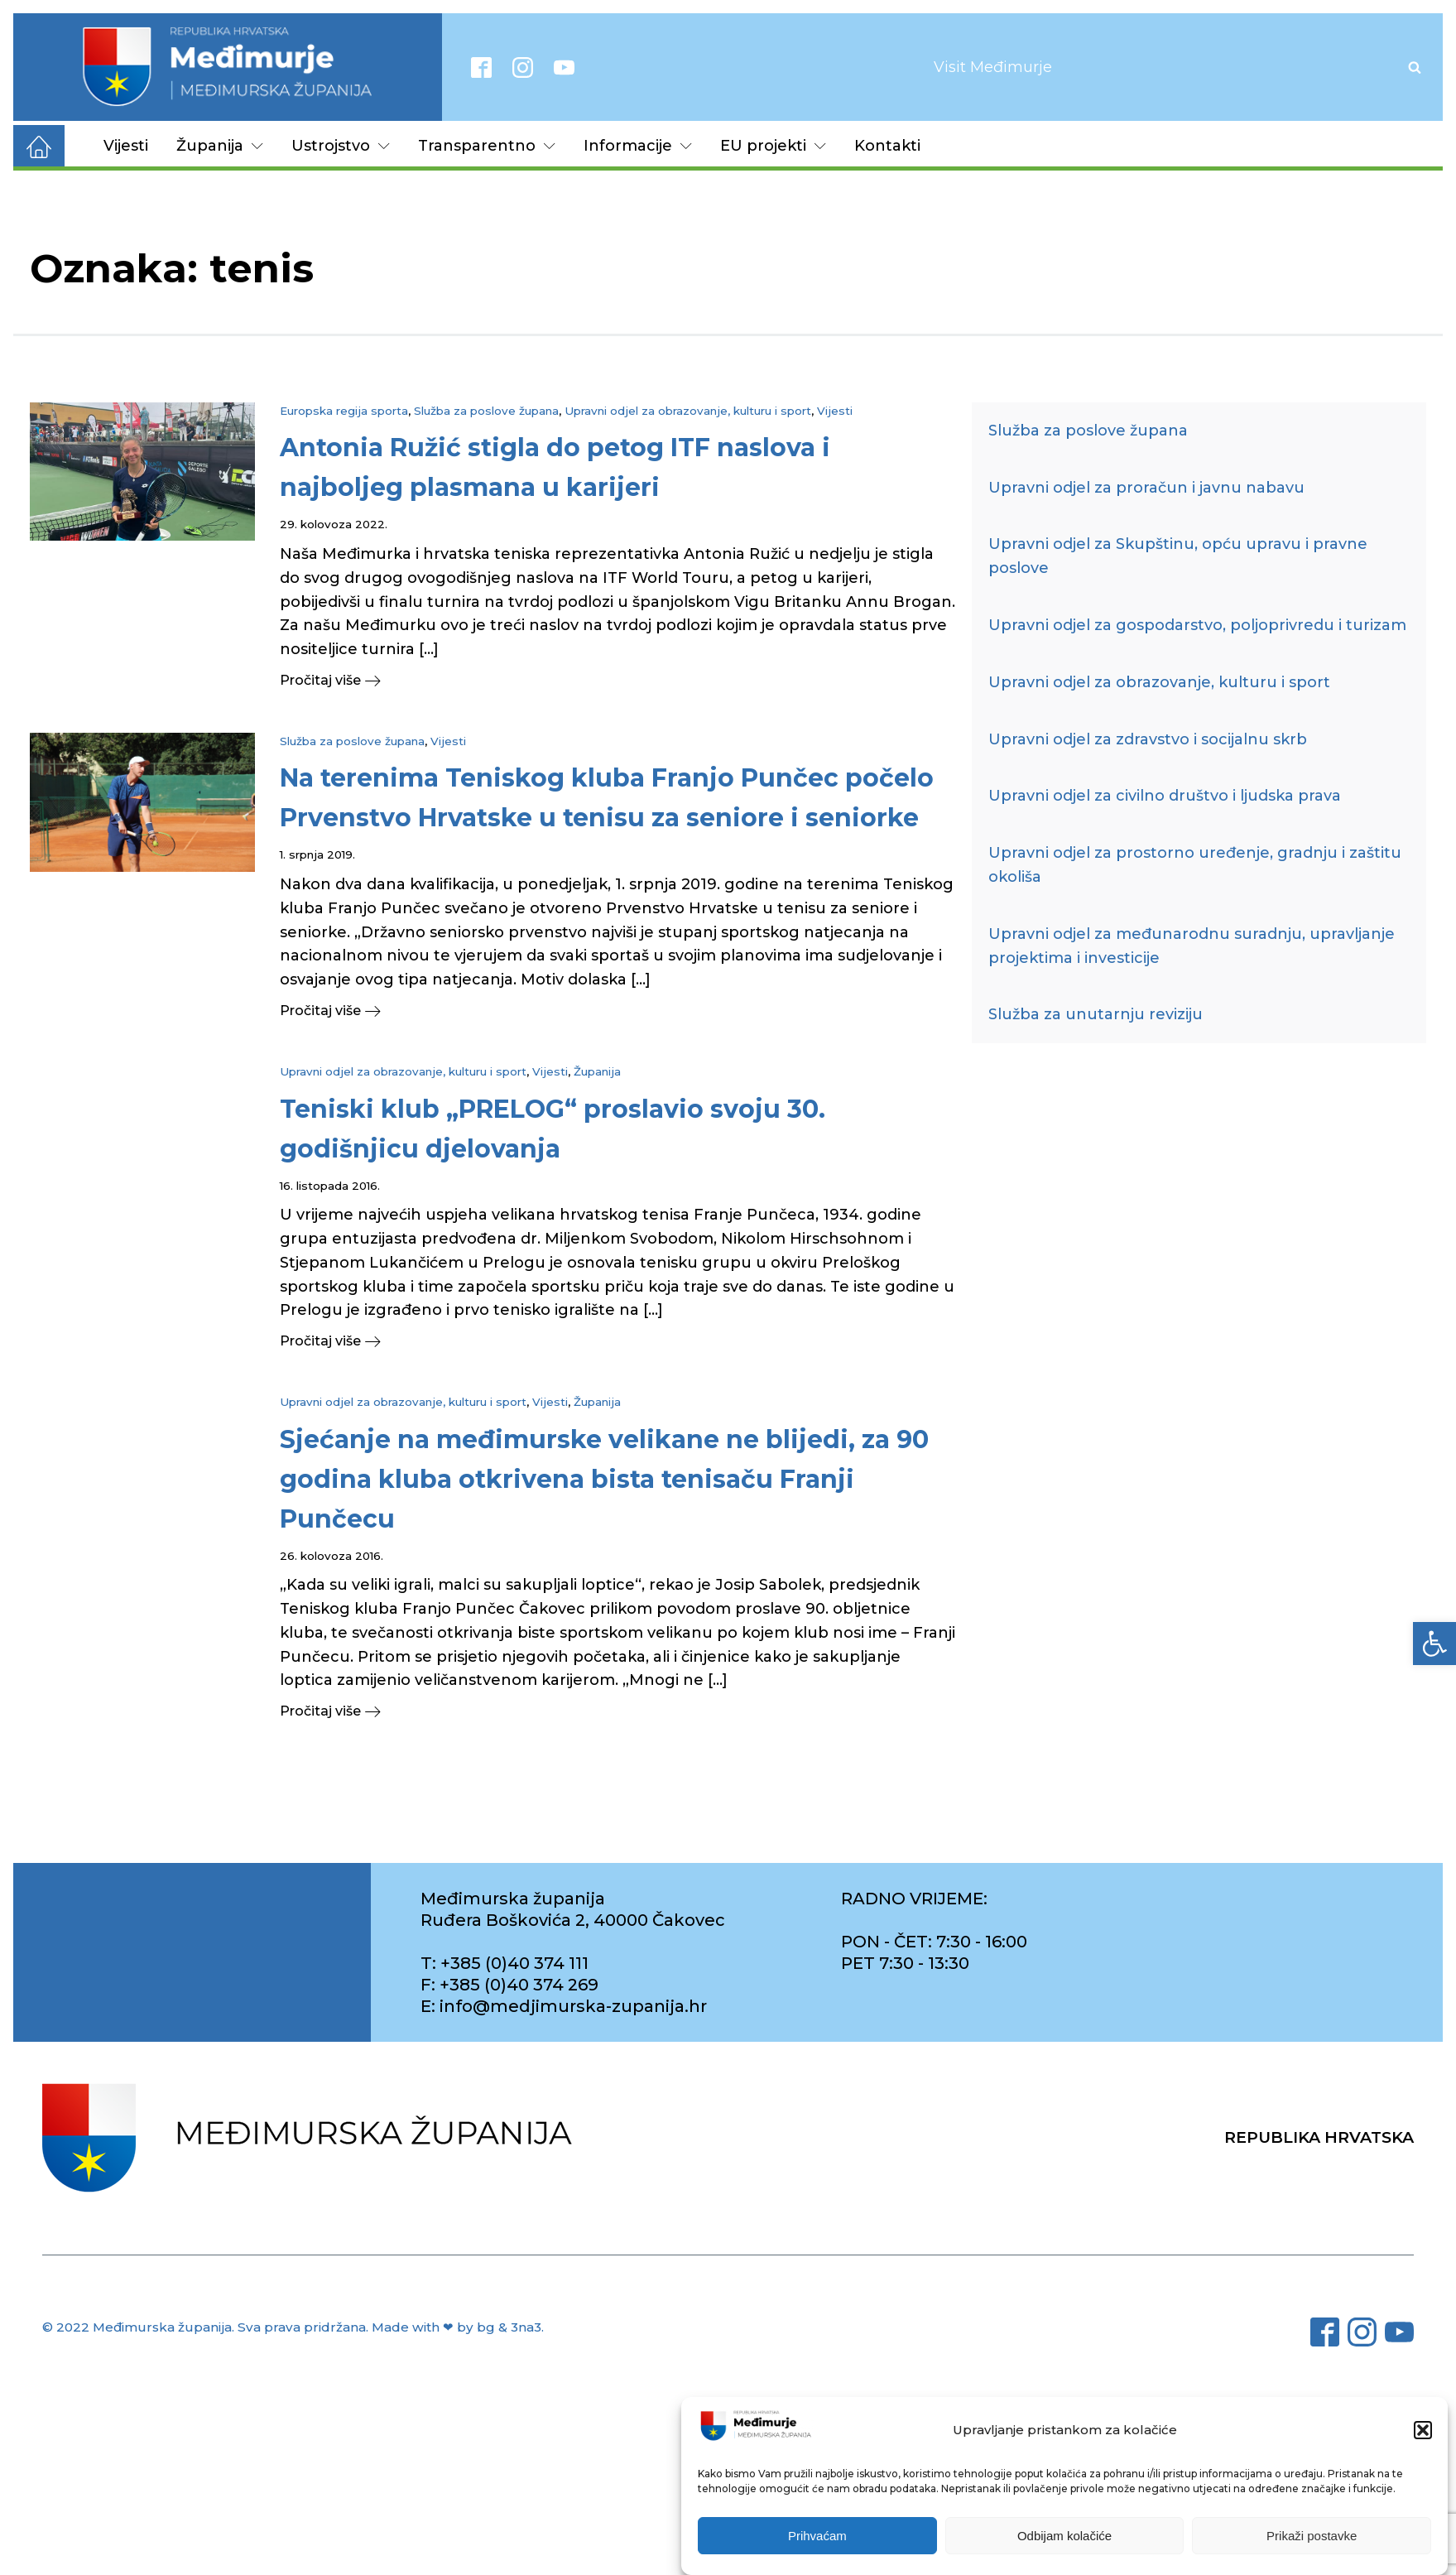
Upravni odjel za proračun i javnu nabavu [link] (1146, 488)
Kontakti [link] (887, 146)
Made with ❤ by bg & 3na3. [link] (458, 2327)
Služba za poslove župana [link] (486, 410)
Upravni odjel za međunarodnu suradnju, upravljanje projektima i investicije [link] (1191, 946)
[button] (1423, 2431)
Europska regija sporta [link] (344, 410)
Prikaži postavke (1311, 2537)
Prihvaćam (817, 2537)
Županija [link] (219, 146)
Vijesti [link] (125, 146)
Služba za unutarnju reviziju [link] (1095, 1014)
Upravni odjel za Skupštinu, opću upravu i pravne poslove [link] (1177, 556)
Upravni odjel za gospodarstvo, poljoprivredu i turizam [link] (1197, 625)
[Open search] (1414, 67)
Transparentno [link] (486, 146)
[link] (1434, 1643)
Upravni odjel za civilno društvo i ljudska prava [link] (1164, 796)
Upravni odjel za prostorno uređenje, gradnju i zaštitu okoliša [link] (1194, 865)
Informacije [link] (638, 146)
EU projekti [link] (773, 146)
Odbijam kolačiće (1064, 2537)
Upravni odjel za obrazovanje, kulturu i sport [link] (688, 410)
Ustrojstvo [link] (340, 146)
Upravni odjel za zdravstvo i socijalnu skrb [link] (1147, 739)
